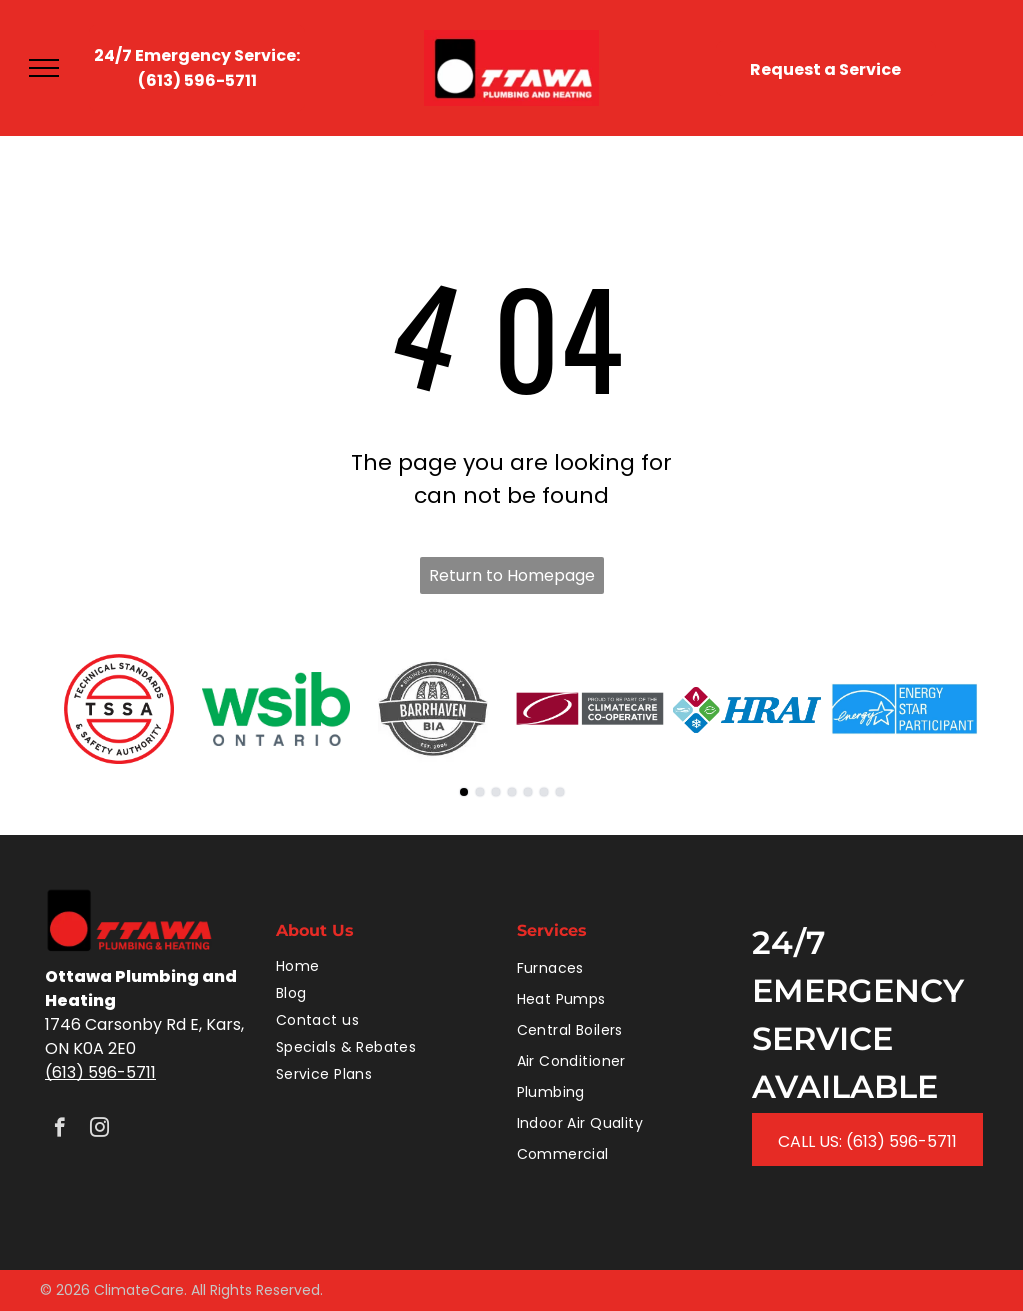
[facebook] (59, 1130)
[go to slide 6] (544, 792)
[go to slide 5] (528, 792)
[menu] (44, 68)
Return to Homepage (512, 575)
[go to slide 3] (496, 792)
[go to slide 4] (512, 792)
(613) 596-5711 (100, 1072)
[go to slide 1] (464, 792)
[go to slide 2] (480, 792)
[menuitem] (386, 966)
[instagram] (99, 1130)
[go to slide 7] (560, 792)
